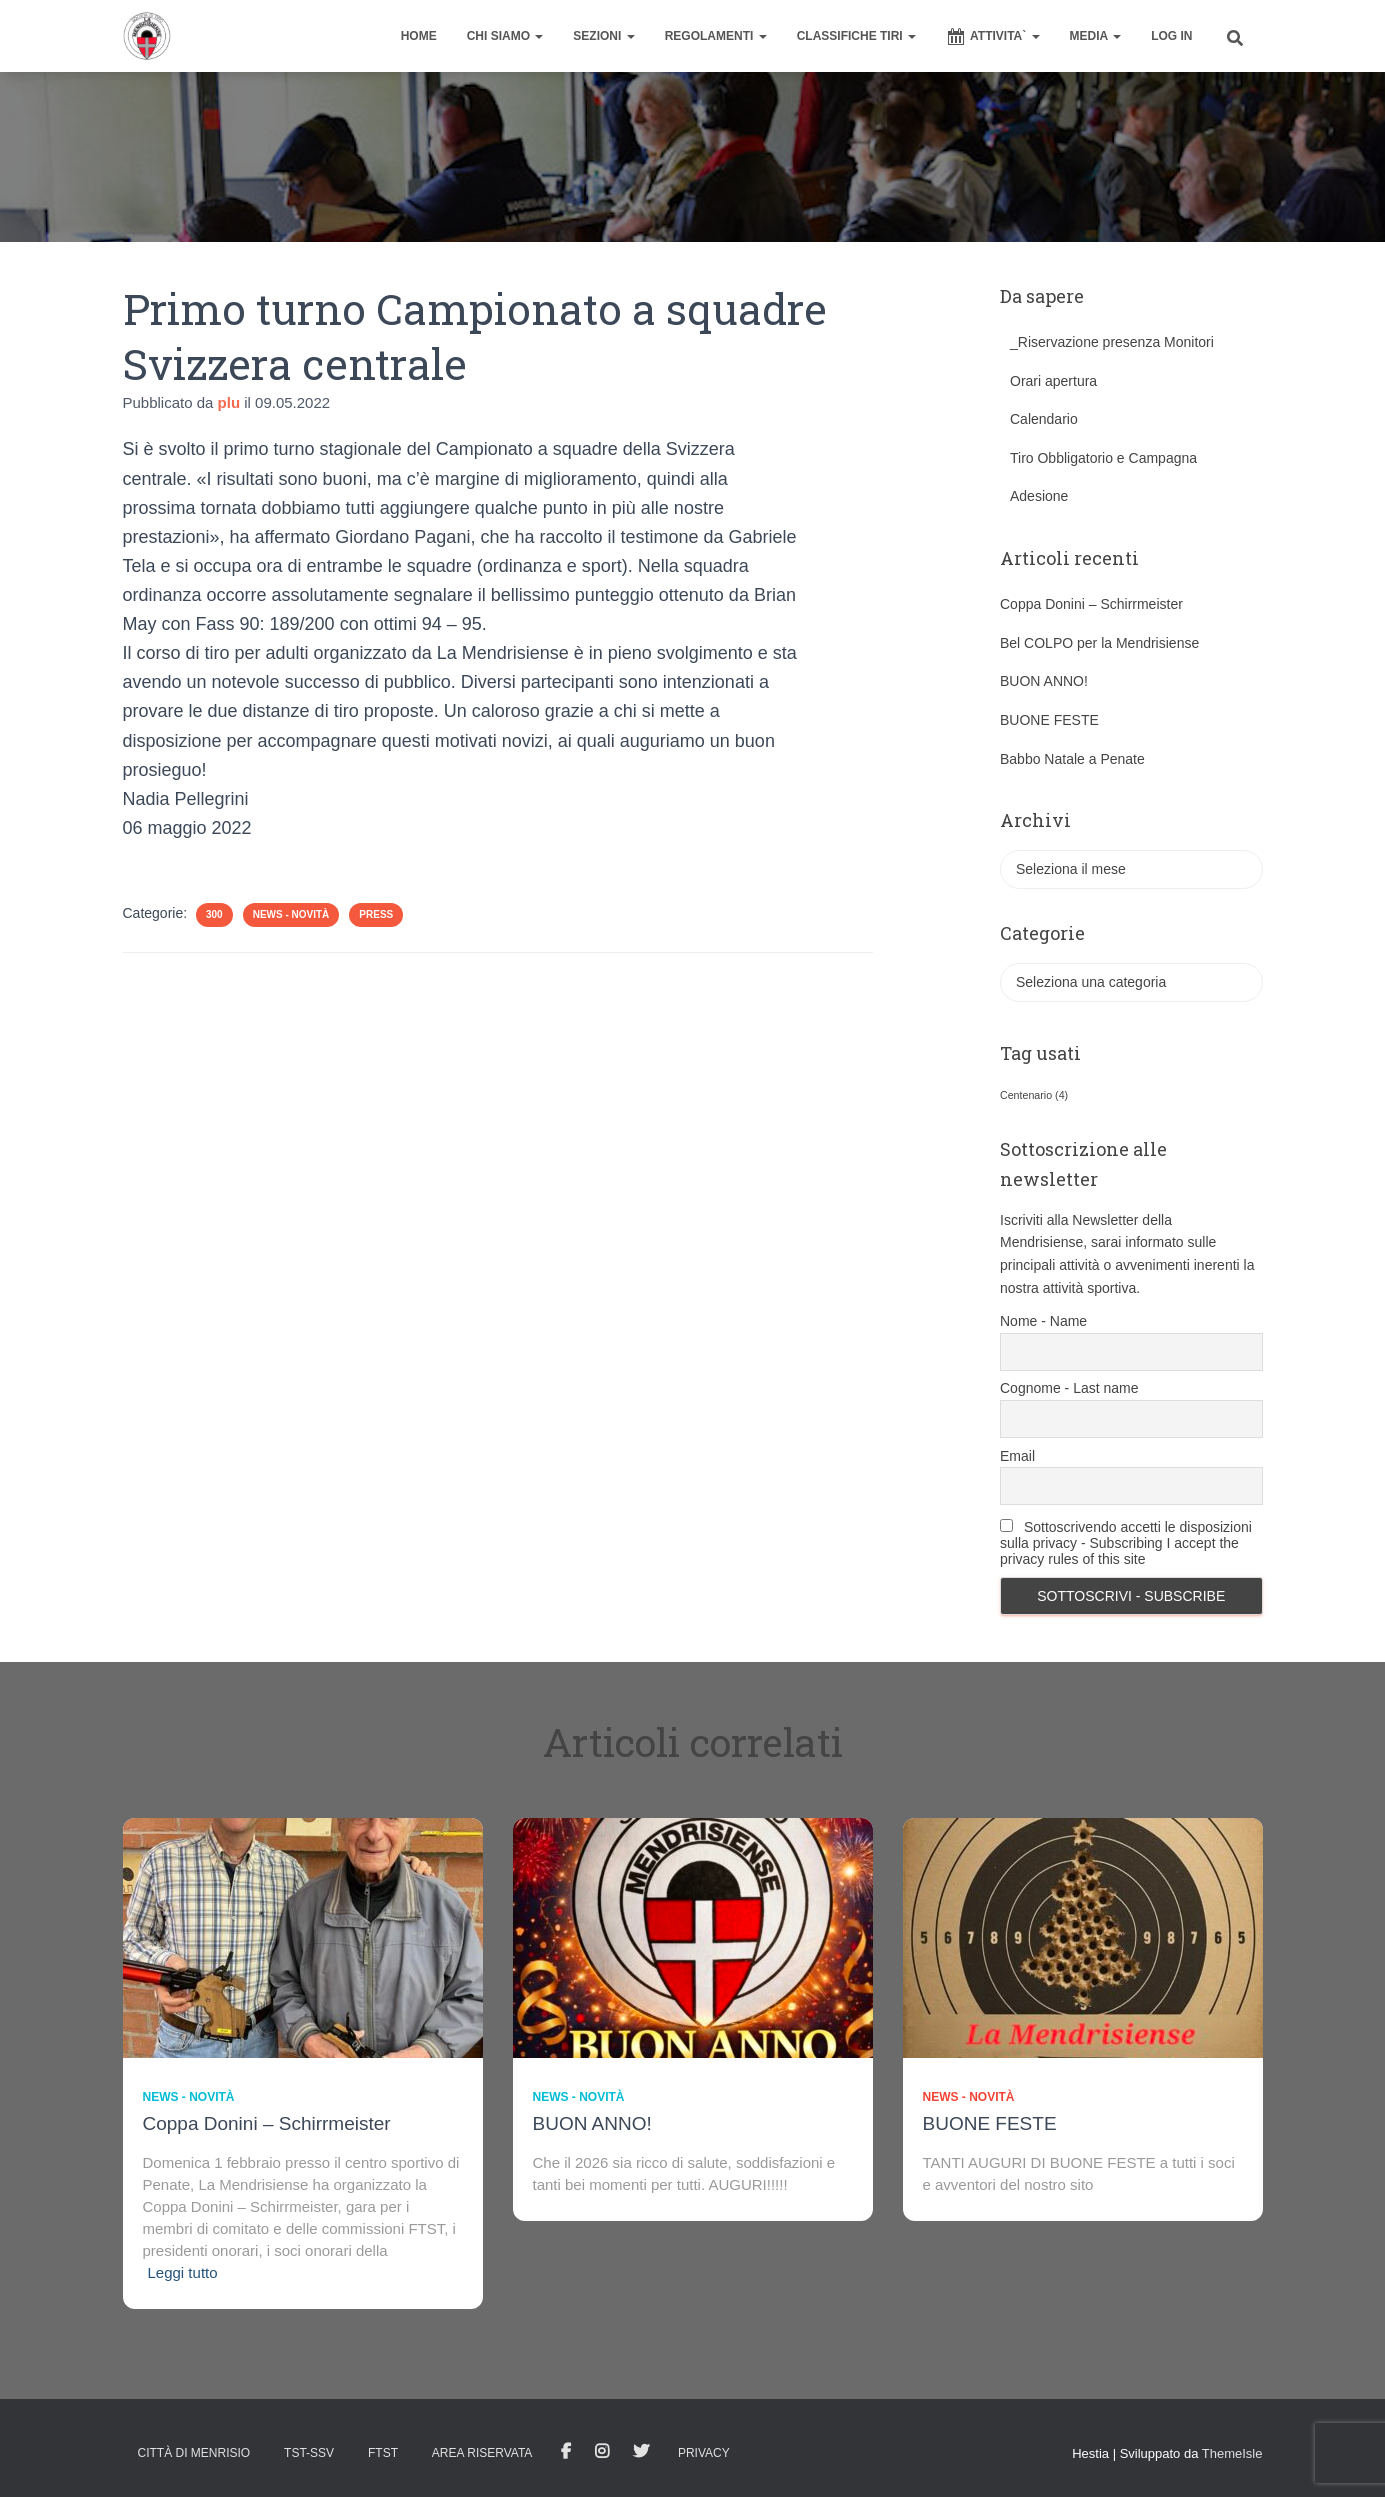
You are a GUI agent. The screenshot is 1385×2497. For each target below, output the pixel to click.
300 (214, 914)
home (419, 36)
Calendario (1044, 419)
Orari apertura (1053, 381)
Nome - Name (1043, 1321)
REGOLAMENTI (716, 36)
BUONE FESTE (1049, 720)
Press (376, 914)
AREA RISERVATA (482, 2453)
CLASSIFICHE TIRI (856, 36)
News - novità (291, 914)
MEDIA (1096, 36)
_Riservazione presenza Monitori (1112, 342)
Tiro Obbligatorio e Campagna (1103, 458)
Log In (1171, 36)
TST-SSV (309, 2453)
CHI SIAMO (505, 36)
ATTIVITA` (993, 37)
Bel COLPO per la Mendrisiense (1099, 643)
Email (1017, 1456)
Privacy (704, 2453)
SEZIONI (603, 36)
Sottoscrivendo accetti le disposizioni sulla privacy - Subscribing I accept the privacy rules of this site (1126, 1543)
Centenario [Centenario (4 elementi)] (1034, 1095)
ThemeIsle (1232, 2453)
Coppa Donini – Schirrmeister (1091, 604)
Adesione (1039, 496)
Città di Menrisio (194, 2453)
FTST (383, 2453)
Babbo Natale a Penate (1072, 759)
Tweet (641, 2452)
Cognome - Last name (1069, 1388)
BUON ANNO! (1044, 681)
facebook (566, 2452)
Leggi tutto (183, 2272)
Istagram (602, 2452)
